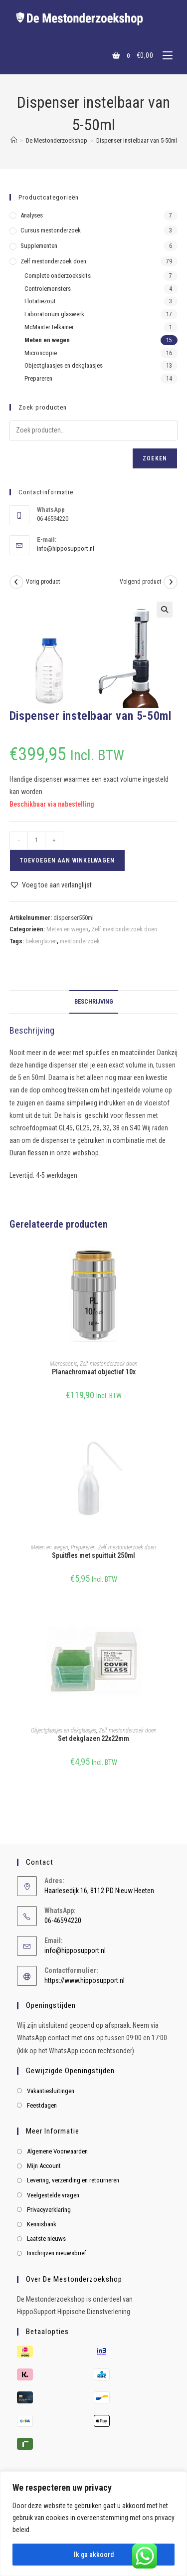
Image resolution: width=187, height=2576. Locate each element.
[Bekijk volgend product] (171, 582)
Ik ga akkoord (94, 2555)
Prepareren (83, 1547)
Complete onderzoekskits (57, 275)
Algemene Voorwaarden (57, 2151)
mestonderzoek (80, 941)
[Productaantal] (36, 841)
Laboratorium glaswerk (54, 314)
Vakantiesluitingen (50, 2091)
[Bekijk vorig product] (16, 582)
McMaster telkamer (49, 327)
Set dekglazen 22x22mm (93, 1738)
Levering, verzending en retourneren (73, 2180)
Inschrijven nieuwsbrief (56, 2253)
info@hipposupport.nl (65, 548)
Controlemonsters (47, 288)
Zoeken (155, 458)
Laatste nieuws (46, 2238)
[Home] (13, 140)
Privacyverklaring (49, 2209)
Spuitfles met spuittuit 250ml (93, 1555)
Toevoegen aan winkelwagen (67, 860)
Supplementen (38, 245)
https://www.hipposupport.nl (84, 1980)
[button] (165, 610)
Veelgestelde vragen (53, 2195)
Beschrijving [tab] (93, 1001)
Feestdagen (42, 2105)
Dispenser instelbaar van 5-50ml (136, 140)
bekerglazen (41, 941)
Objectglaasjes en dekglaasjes (63, 1730)
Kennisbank (41, 2224)
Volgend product (140, 581)
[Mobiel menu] (164, 55)
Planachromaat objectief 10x (94, 1372)
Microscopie (63, 1363)
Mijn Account (44, 2165)
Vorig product (43, 581)
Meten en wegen (67, 929)
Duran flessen (28, 1153)
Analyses (31, 215)
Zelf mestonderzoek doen (124, 929)
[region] (93, 2523)
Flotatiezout (40, 301)
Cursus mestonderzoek (50, 230)
